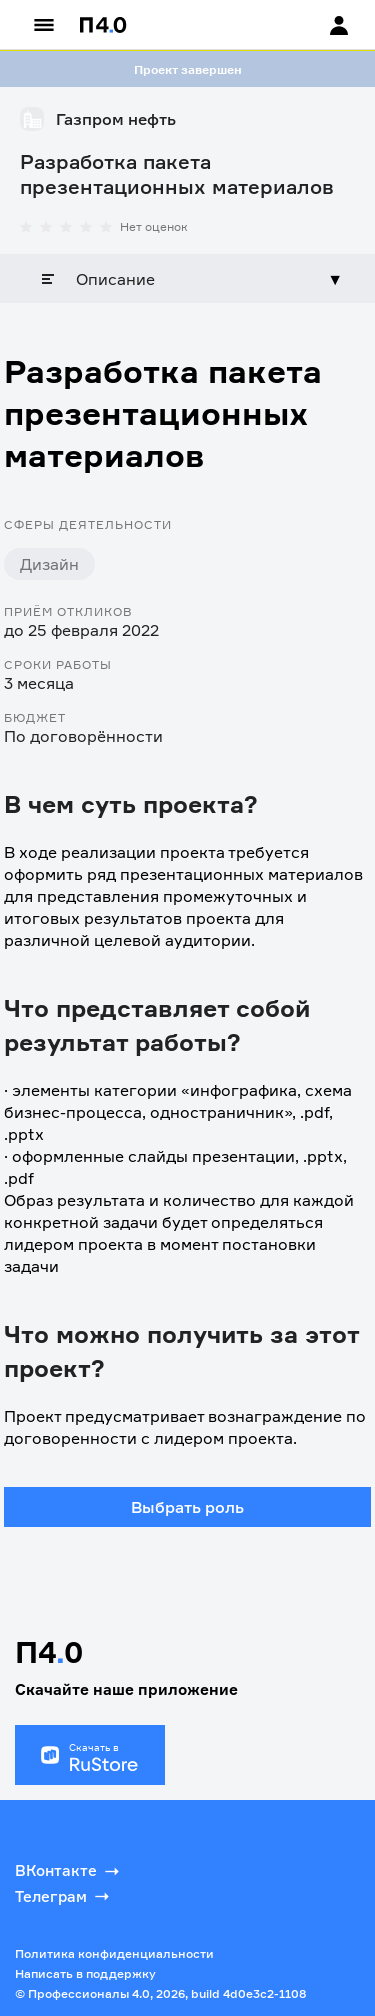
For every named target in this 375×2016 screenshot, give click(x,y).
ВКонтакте (69, 1871)
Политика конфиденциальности (114, 1953)
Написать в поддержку (85, 1973)
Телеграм (64, 1896)
